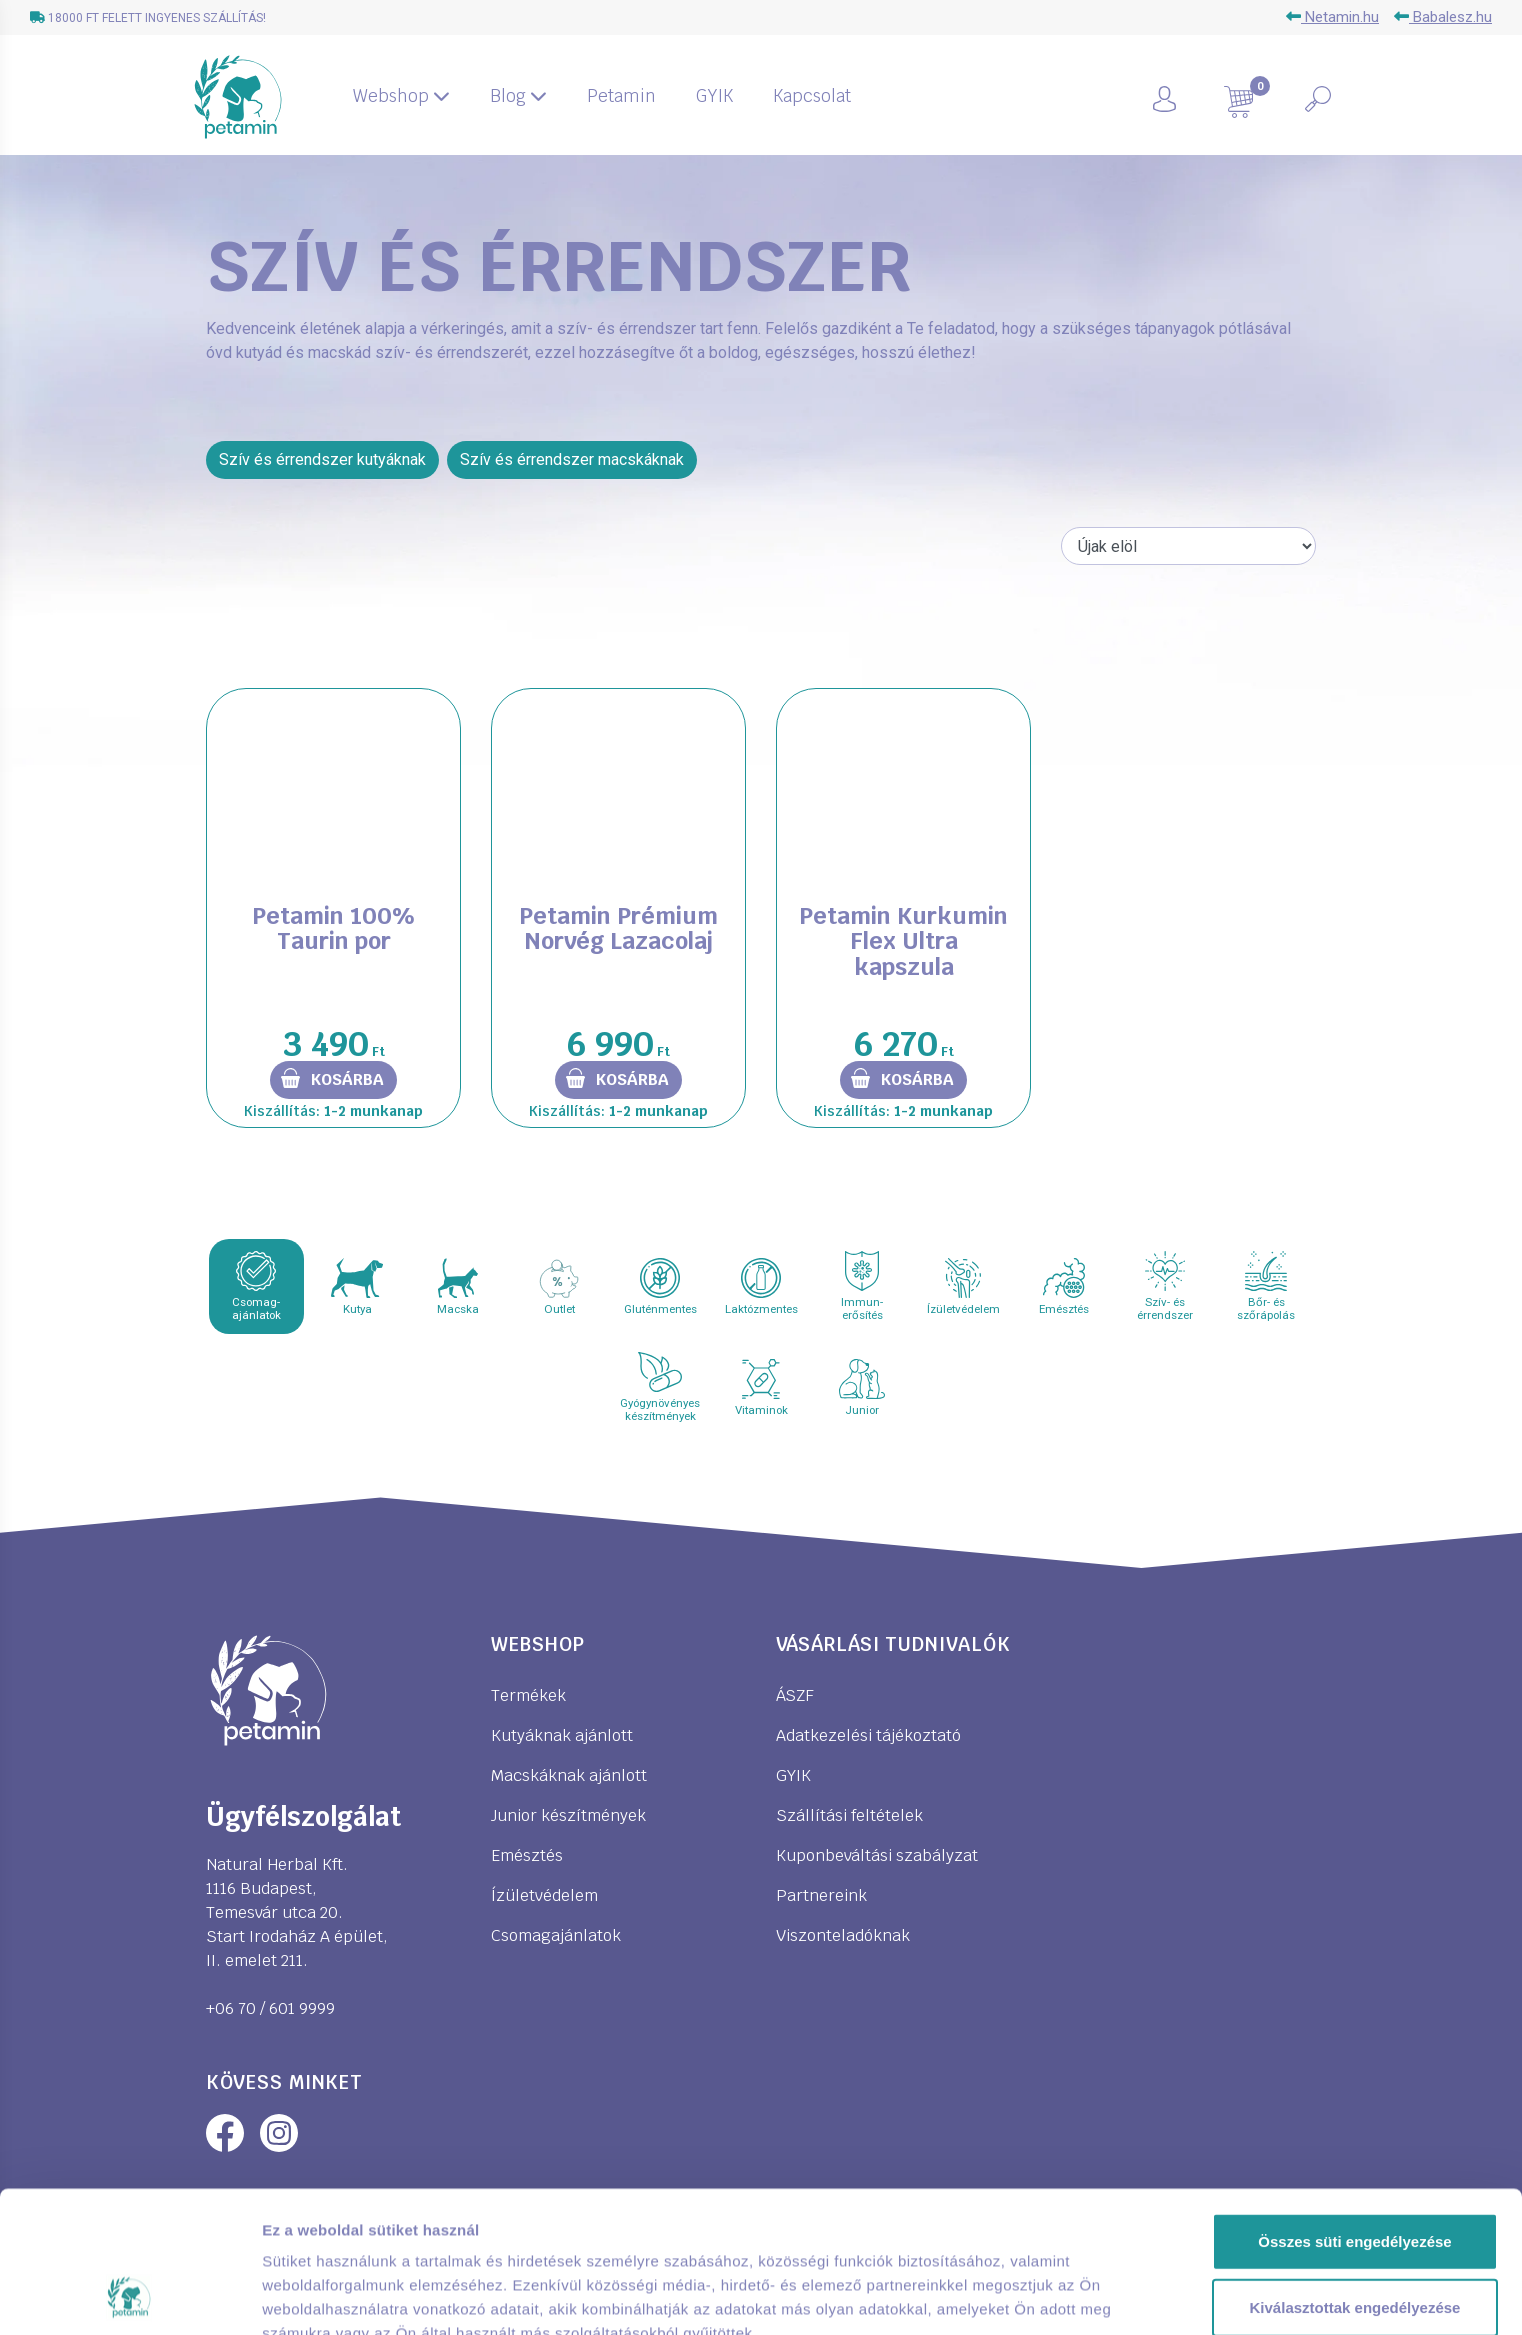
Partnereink (821, 1895)
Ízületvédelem (544, 1895)
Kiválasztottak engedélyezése (1355, 2174)
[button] (1188, 97)
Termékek (528, 1695)
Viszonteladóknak (843, 1935)
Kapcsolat (812, 96)
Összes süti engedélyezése (1354, 2108)
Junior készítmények (568, 1815)
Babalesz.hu (1443, 17)
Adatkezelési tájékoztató (868, 1735)
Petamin (621, 96)
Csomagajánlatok (556, 1935)
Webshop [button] (401, 96)
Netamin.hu (1332, 17)
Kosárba (347, 1079)
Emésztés (527, 1855)
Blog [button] (518, 96)
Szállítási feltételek (849, 1815)
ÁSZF (795, 1695)
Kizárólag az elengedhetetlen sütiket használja (1355, 2251)
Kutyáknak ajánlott (562, 1735)
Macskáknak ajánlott (569, 1775)
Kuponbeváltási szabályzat (877, 1855)
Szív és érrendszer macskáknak (572, 459)
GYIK (714, 96)
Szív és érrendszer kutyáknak (322, 459)
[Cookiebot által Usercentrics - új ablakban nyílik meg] (129, 2296)
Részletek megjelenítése (349, 2295)
